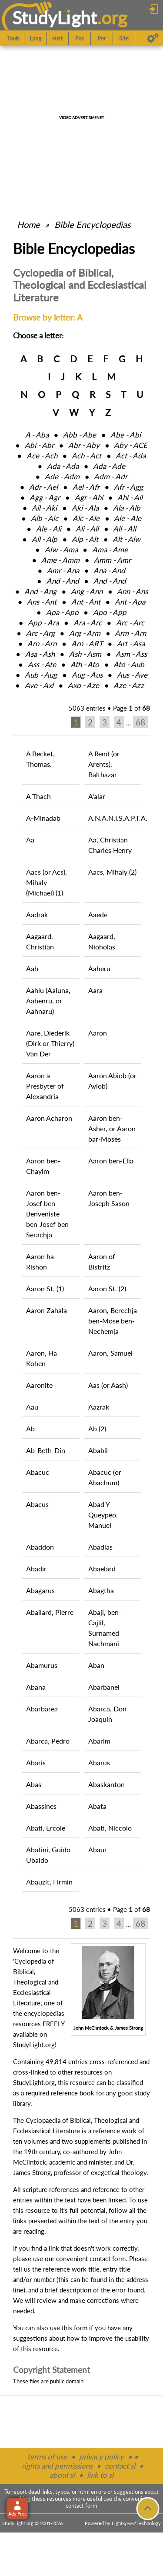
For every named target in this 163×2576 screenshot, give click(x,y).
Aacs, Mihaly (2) (112, 872)
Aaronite (39, 1385)
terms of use (47, 2456)
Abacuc (37, 1472)
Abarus (99, 1762)
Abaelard (102, 1568)
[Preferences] (153, 38)
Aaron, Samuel (110, 1353)
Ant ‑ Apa (130, 601)
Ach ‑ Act (86, 455)
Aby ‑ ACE (130, 445)
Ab (30, 1428)
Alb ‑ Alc (44, 518)
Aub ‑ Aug (41, 674)
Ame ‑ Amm (60, 560)
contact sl (120, 2465)
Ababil (98, 1450)
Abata (97, 1806)
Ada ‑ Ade (109, 466)
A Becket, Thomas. (40, 758)
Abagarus (40, 1590)
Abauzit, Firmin (49, 1882)
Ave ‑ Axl (39, 685)
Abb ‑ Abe (79, 434)
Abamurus (41, 1665)
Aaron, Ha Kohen (41, 1358)
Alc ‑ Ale (86, 518)
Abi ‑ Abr (39, 445)
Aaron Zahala (46, 1310)
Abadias (100, 1547)
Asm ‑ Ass (131, 653)
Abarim (99, 1741)
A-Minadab (43, 818)
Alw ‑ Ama (61, 549)
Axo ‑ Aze (83, 685)
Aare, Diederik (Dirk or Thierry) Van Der (50, 1043)
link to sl (100, 2474)
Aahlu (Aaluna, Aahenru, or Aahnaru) (48, 1000)
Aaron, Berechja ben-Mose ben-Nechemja (112, 1320)
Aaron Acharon (49, 1118)
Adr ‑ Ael (43, 486)
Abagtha (101, 1590)
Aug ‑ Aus (87, 674)
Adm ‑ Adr (110, 476)
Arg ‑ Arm (84, 633)
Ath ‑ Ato (84, 664)
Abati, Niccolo (110, 1828)
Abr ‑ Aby (84, 445)
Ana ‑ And (109, 570)
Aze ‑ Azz (128, 685)
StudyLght (54, 17)
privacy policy (101, 2456)
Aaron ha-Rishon (41, 1261)
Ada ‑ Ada (63, 466)
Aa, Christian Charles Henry (110, 844)
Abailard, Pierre (49, 1612)
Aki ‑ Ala (85, 507)
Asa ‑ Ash (40, 653)
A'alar (96, 796)
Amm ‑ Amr (112, 560)
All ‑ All (124, 528)
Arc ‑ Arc (130, 622)
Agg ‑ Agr (45, 497)
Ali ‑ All (87, 528)
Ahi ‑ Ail (130, 497)
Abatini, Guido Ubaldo (48, 1854)
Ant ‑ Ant (85, 601)
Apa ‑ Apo (62, 612)
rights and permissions (57, 2465)
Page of (131, 708)
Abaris (36, 1762)
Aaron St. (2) (107, 1288)
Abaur (97, 1849)
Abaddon (40, 1547)
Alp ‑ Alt (85, 539)
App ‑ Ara (43, 622)
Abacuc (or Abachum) (104, 1477)
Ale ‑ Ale (127, 518)
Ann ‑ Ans (132, 591)
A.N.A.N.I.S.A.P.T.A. (115, 818)
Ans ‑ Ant (42, 601)
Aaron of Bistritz (101, 1261)
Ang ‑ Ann (87, 591)
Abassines (41, 1806)
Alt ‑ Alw (126, 539)
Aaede (97, 914)
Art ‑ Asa (131, 643)
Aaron (97, 1033)
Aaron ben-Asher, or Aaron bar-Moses (112, 1128)
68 (140, 722)
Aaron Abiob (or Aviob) (112, 1080)
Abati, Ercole (45, 1828)
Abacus (37, 1504)
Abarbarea (42, 1708)
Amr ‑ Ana (63, 570)
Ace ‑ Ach (42, 455)
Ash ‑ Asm (85, 653)
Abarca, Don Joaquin (107, 1713)
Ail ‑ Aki (44, 507)
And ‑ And (63, 580)
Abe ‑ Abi (125, 434)
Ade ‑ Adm (62, 476)
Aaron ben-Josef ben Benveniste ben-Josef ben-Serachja (48, 1214)
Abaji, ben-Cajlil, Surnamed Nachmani (104, 1627)
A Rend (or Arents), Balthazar (104, 763)
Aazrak (98, 1407)
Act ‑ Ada (131, 455)
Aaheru (99, 968)
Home (28, 224)
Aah (32, 968)
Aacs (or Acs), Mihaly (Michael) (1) (46, 882)
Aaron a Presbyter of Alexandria (45, 1085)
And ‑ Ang (40, 591)
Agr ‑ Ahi (89, 497)
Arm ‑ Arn (130, 633)
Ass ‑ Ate (42, 664)
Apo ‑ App (109, 612)
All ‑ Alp (44, 539)
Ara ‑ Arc (87, 622)
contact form (108, 2258)
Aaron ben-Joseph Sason (109, 1198)
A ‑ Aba (37, 434)
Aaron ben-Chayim (43, 1165)
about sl (62, 2474)
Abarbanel (104, 1687)
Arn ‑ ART (87, 643)
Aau (32, 1407)
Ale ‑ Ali (48, 528)
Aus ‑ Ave (132, 674)
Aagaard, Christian (40, 941)
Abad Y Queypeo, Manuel (103, 1514)
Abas (33, 1784)
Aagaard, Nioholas (101, 941)
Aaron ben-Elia (110, 1160)
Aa (30, 839)
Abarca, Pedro (48, 1741)
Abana (36, 1687)
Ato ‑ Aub (128, 664)
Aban (96, 1665)
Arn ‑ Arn (42, 643)
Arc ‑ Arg (40, 633)
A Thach (38, 796)
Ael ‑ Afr (86, 486)
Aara (95, 990)
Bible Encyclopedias (92, 224)
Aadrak (37, 914)
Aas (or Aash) (108, 1385)
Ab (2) (97, 1428)
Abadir (36, 1568)
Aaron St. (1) (45, 1288)
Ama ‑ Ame (110, 549)
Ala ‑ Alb (126, 507)
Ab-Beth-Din (45, 1450)
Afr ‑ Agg (128, 486)
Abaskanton (106, 1784)
